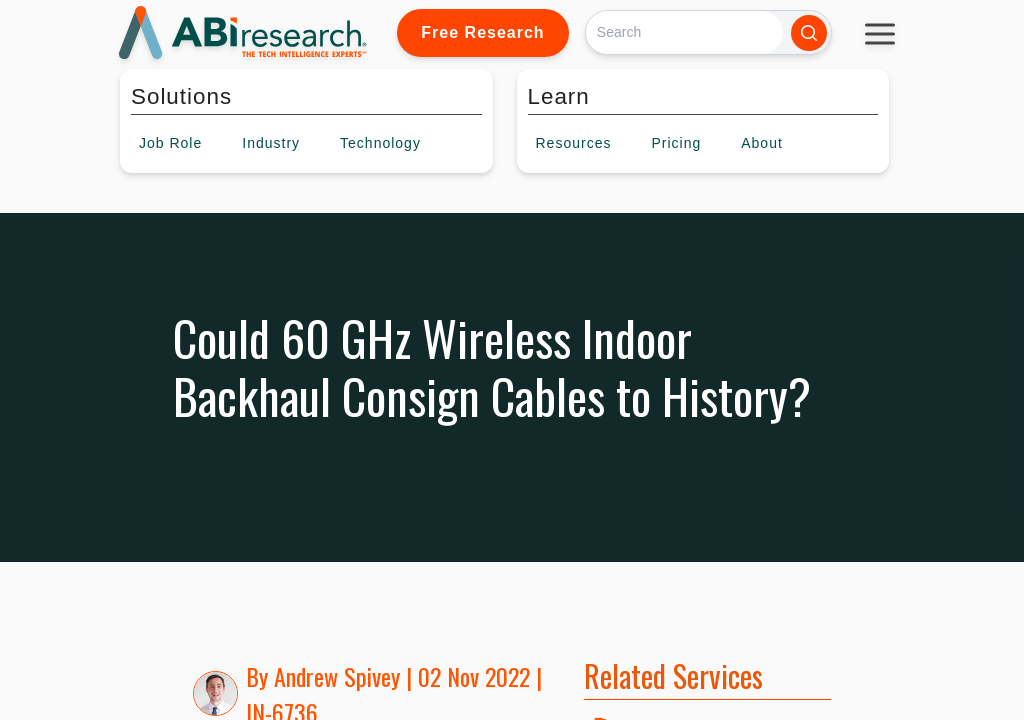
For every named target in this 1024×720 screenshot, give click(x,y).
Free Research (482, 32)
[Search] (684, 32)
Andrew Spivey (337, 676)
